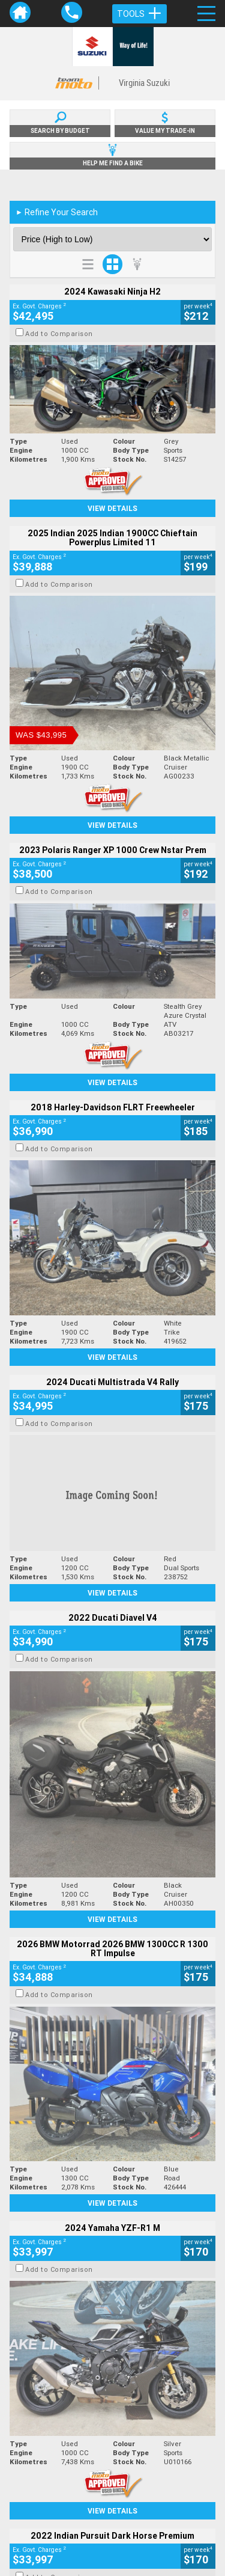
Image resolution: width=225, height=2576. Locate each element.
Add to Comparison (59, 333)
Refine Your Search (57, 212)
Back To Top (112, 2274)
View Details (112, 508)
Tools (139, 13)
